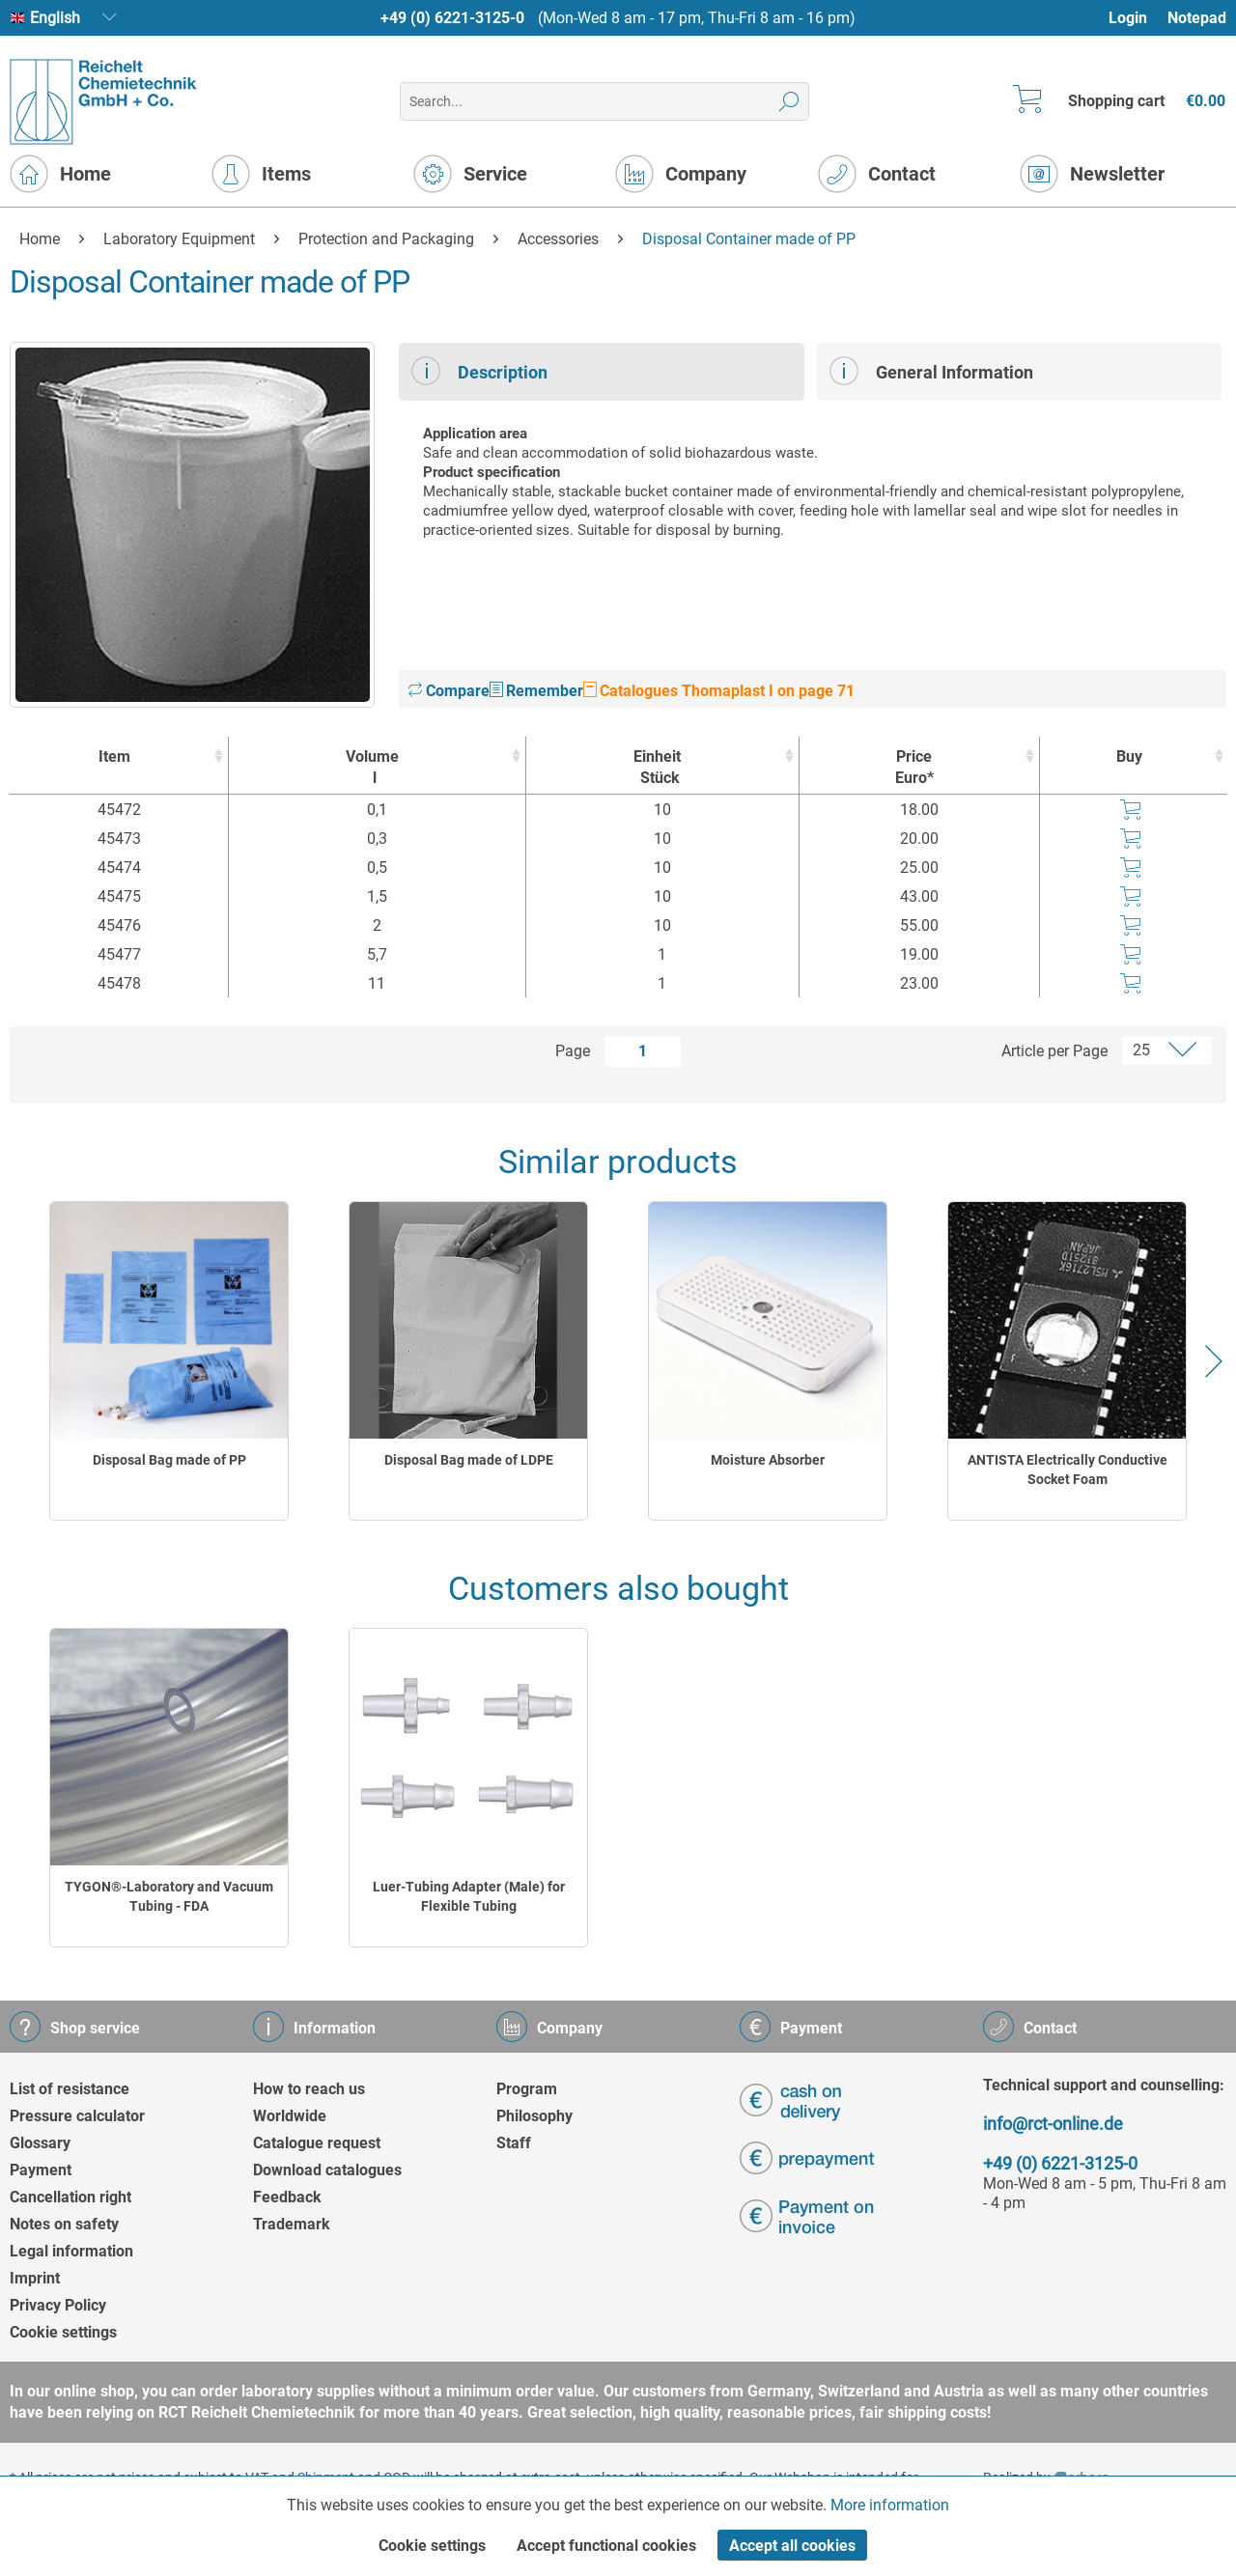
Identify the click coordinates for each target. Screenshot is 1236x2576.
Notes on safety (64, 2224)
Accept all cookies (792, 2545)
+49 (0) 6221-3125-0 (452, 18)
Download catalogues (327, 2170)
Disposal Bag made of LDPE (468, 1460)
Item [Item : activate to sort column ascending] (114, 756)
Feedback (287, 2197)
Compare (449, 691)
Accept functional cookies (606, 2545)
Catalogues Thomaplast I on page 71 (719, 691)
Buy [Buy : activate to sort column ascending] (1129, 756)
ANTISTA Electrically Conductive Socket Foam (1067, 1469)
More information (889, 2505)
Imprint (35, 2278)
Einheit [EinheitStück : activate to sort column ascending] (658, 768)
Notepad (1196, 18)
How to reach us (309, 2089)
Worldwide (289, 2116)
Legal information (71, 2251)
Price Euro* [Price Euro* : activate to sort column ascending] (914, 767)
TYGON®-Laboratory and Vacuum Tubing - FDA (169, 1896)
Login (1128, 18)
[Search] (789, 101)
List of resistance (69, 2089)
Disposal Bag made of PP (169, 1460)
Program (526, 2089)
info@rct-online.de (1053, 2124)
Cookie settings (63, 2332)
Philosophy (534, 2116)
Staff (513, 2143)
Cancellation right (70, 2197)
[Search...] (604, 101)
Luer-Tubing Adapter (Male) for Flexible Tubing (469, 1896)
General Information (931, 370)
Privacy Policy (58, 2305)
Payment (40, 2170)
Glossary (40, 2143)
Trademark (291, 2224)
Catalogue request (316, 2143)
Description (479, 370)
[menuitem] (1137, 18)
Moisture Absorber (768, 1460)
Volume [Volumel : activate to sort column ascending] (372, 768)
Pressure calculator (77, 2116)
